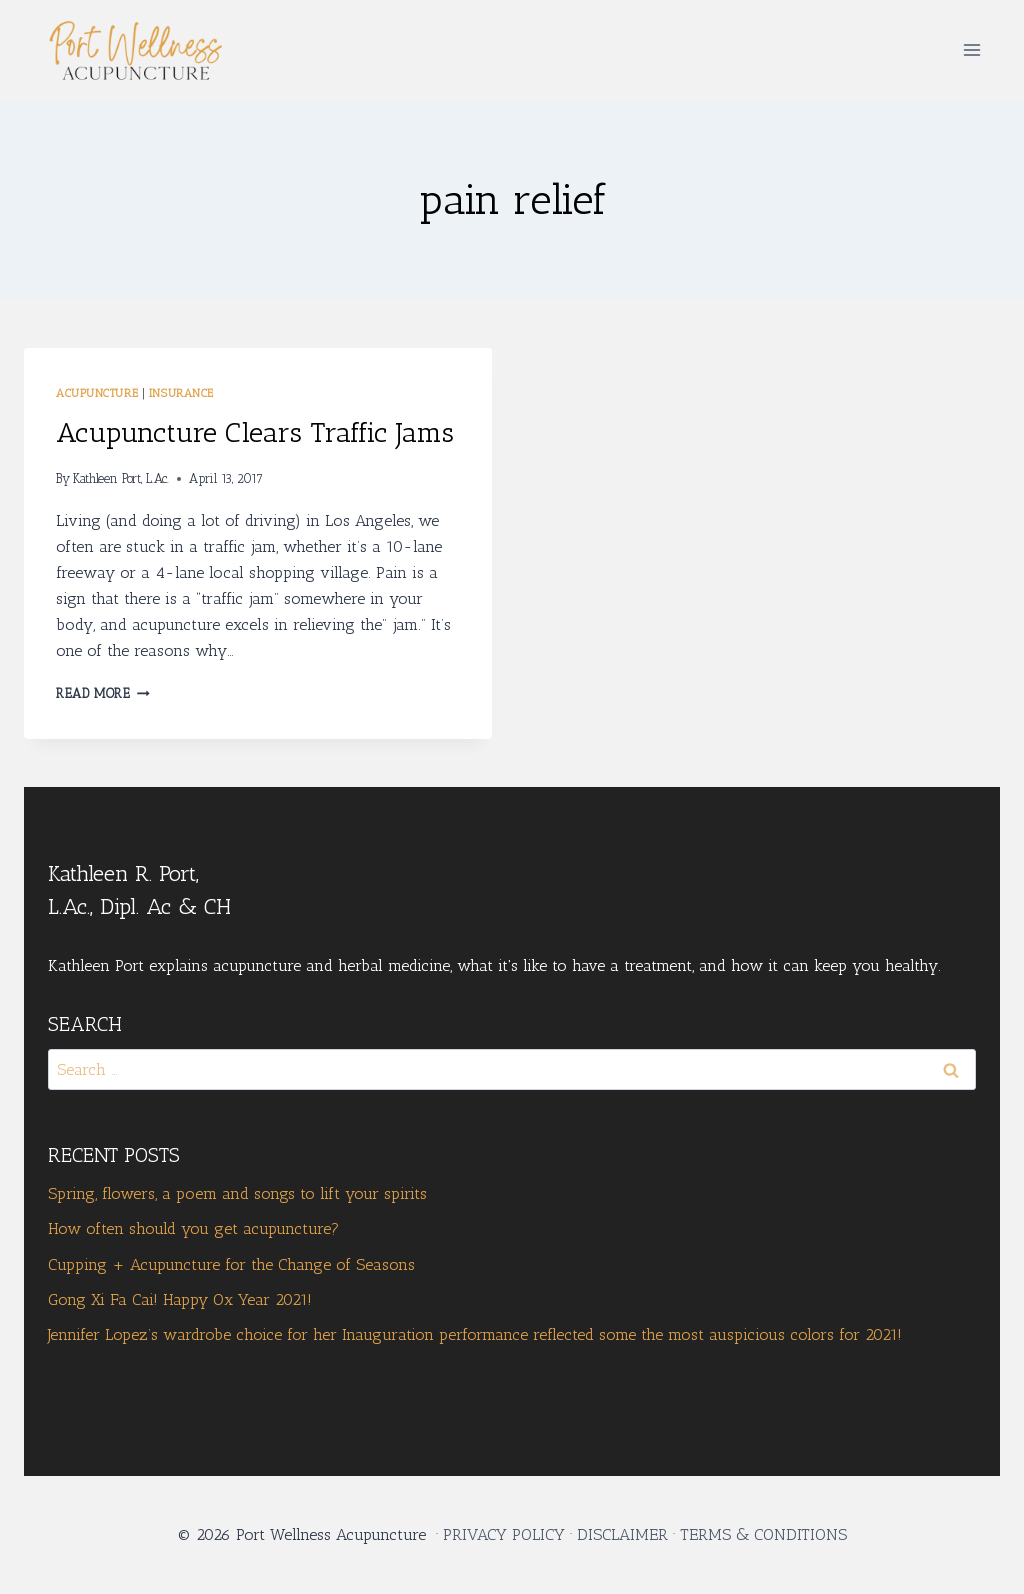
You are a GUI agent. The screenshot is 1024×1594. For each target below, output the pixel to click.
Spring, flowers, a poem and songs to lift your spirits (237, 1193)
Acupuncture (97, 393)
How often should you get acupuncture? (193, 1228)
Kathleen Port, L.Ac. (121, 478)
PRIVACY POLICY (504, 1534)
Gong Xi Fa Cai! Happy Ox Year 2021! (180, 1299)
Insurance (181, 393)
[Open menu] (971, 49)
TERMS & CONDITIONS (763, 1534)
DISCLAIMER (622, 1534)
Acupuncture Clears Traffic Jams (255, 432)
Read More (103, 693)
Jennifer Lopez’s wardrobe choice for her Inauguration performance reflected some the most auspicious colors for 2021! (475, 1334)
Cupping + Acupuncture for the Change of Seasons (231, 1264)
